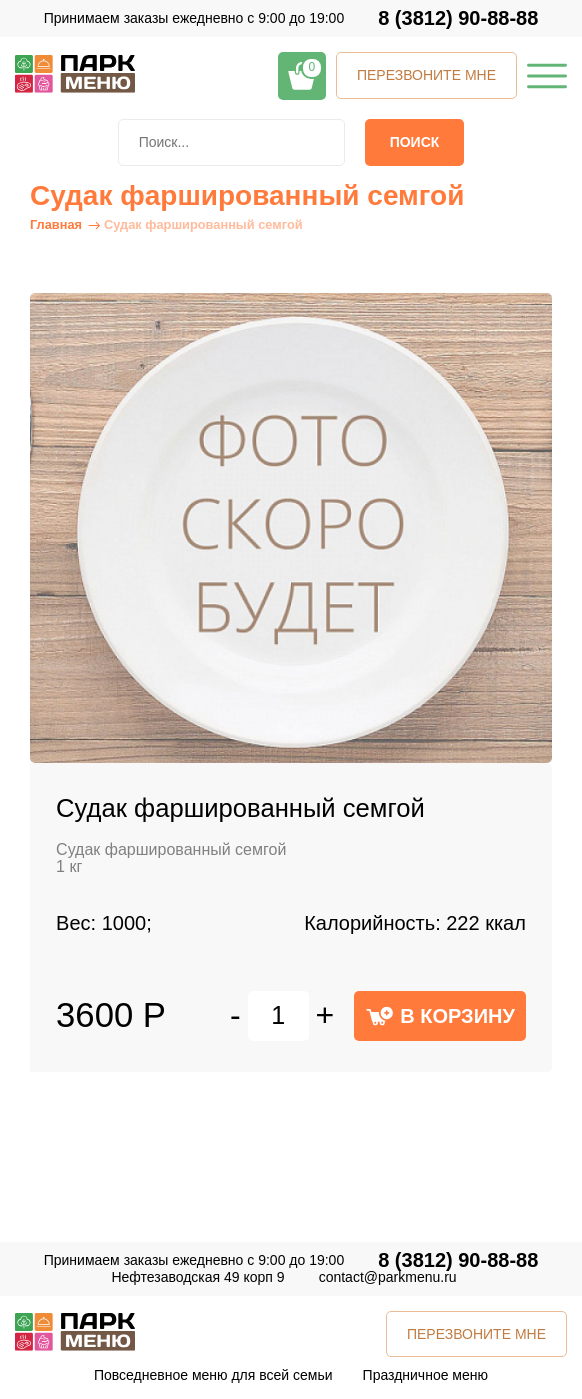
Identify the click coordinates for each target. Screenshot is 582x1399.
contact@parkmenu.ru (388, 1277)
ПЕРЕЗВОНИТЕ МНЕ (426, 75)
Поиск (415, 142)
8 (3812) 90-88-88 (458, 18)
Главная (56, 224)
